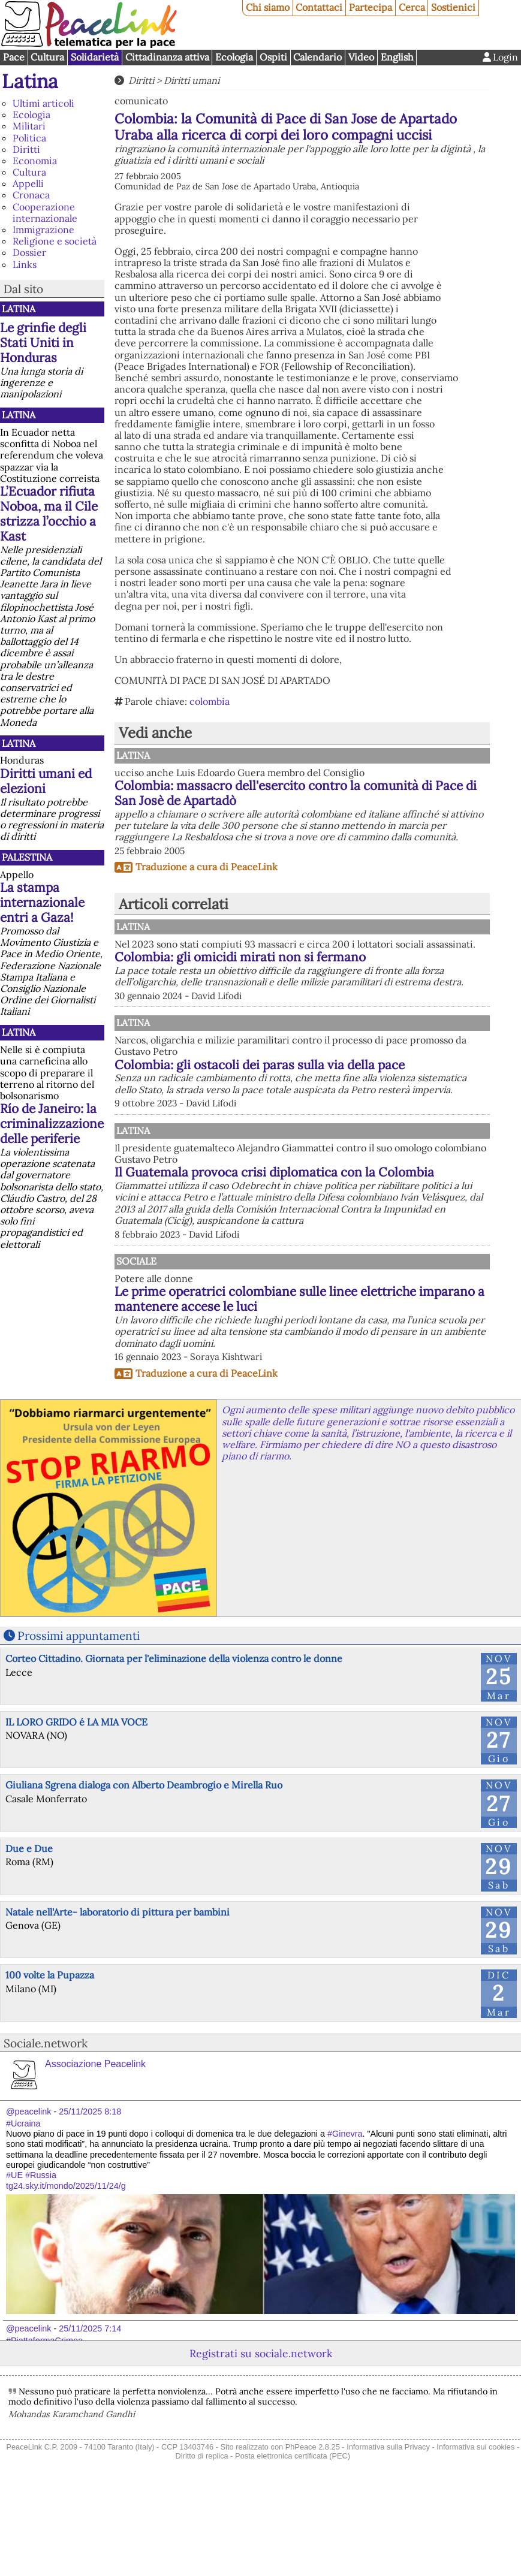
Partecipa (370, 7)
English (397, 57)
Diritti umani (191, 80)
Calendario (317, 57)
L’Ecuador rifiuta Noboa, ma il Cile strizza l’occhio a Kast (49, 513)
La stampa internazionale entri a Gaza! (42, 902)
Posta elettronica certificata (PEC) (292, 2539)
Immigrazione (43, 230)
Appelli (28, 183)
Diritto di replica (202, 2539)
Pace (14, 57)
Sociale (259, 1329)
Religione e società (55, 241)
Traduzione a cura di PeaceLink (206, 867)
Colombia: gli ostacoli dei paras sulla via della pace (354, 1098)
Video (361, 57)
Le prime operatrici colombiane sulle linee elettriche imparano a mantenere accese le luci (362, 1375)
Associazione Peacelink (95, 2146)
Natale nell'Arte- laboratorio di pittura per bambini (117, 1995)
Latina (30, 81)
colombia (209, 701)
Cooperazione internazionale (45, 212)
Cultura (47, 57)
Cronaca (31, 195)
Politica (29, 138)
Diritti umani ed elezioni (46, 781)
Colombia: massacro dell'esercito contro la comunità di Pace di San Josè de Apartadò (296, 793)
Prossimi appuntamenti (78, 1718)
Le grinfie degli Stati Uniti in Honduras (43, 342)
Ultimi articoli (43, 103)
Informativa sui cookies (475, 2529)
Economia (35, 161)
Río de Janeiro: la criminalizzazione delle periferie (52, 1123)
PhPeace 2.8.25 (312, 2529)
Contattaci (319, 7)
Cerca (412, 7)
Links (25, 264)
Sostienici (453, 7)
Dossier (29, 252)
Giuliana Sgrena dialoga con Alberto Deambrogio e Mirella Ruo (143, 1868)
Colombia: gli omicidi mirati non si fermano (338, 975)
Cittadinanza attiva (167, 57)
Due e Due (29, 1931)
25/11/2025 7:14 (90, 2411)
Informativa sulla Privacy (388, 2529)
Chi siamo (268, 7)
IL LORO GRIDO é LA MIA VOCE (76, 1805)
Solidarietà (95, 57)
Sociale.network (46, 2126)
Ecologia (234, 57)
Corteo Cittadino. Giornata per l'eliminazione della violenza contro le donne (173, 1741)
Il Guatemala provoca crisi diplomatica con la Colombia (301, 1232)
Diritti (26, 149)
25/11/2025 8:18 (90, 2194)
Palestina (27, 857)
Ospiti (273, 57)
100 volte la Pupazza (49, 2058)
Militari (29, 126)
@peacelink (28, 2194)
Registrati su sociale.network (260, 2436)
